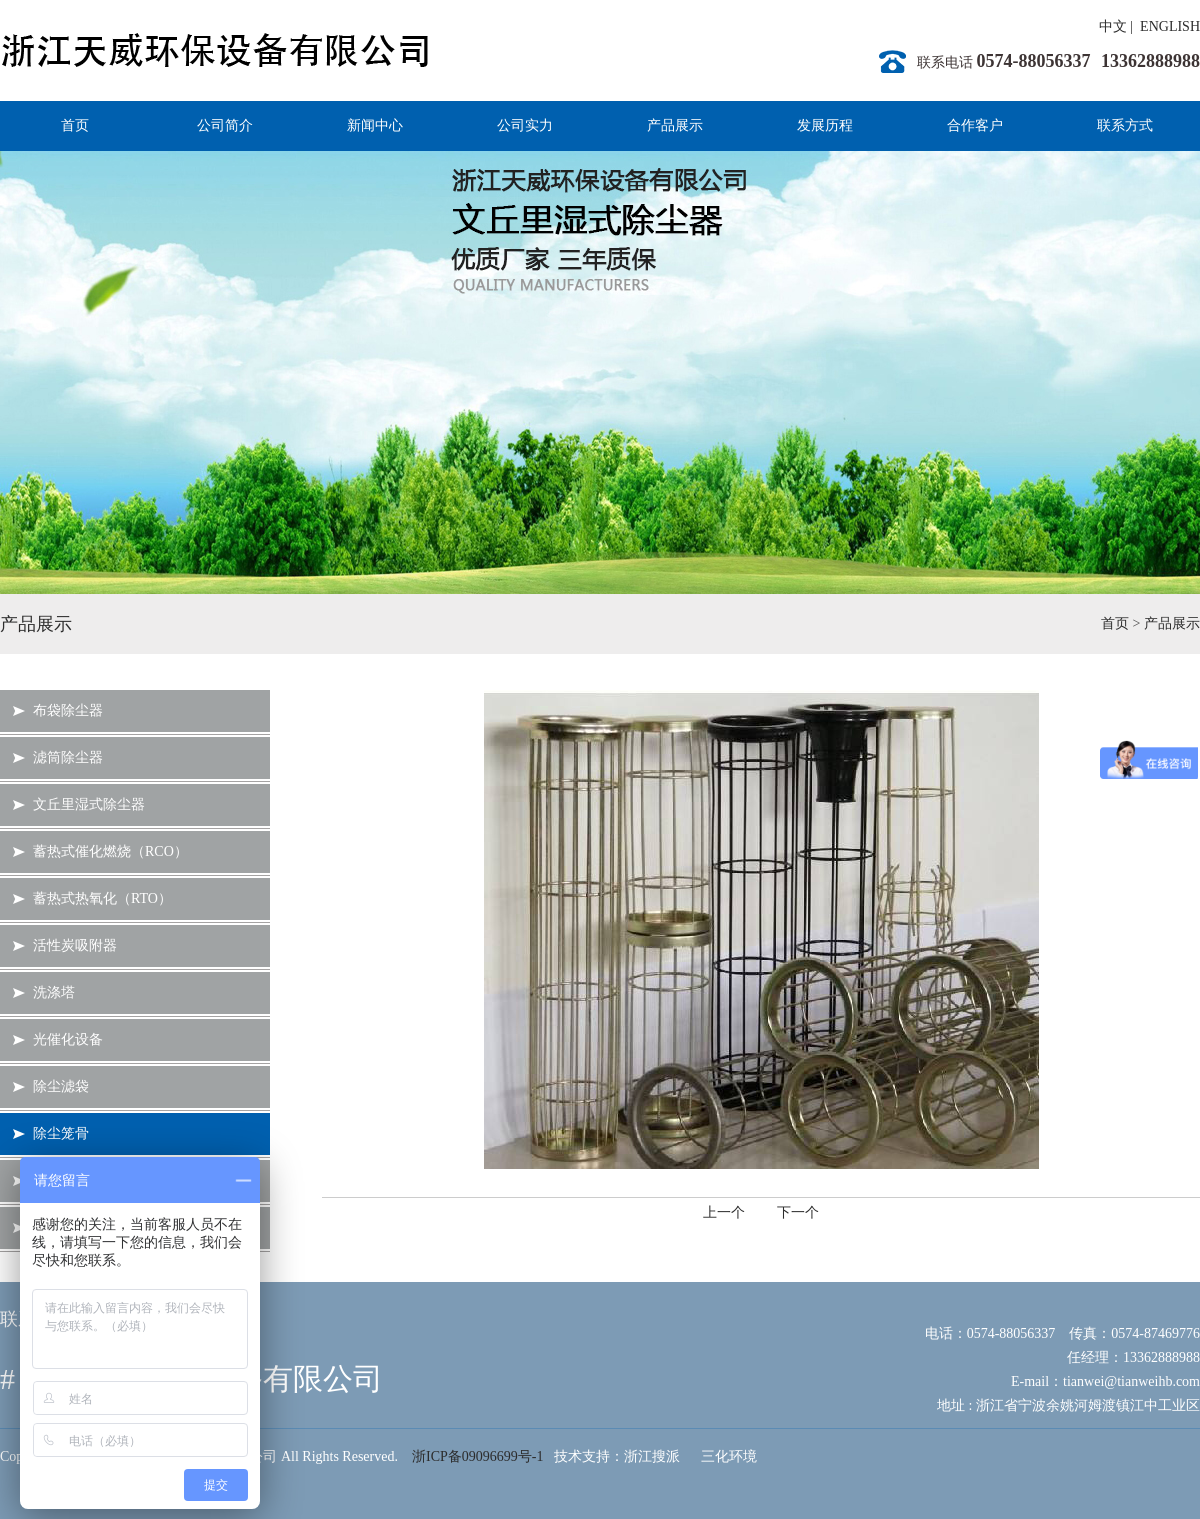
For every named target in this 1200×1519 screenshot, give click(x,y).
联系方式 (1125, 125)
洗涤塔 (54, 992)
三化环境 (729, 1456)
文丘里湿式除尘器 (89, 804)
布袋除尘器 (68, 710)
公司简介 (225, 125)
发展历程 (825, 125)
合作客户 (975, 125)
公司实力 (525, 125)
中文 (1113, 26)
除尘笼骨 (61, 1133)
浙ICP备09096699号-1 (477, 1456)
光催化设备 (68, 1039)
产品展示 (675, 125)
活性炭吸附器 (75, 945)
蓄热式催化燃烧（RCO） (110, 851)
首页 (75, 125)
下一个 (798, 1212)
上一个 (724, 1212)
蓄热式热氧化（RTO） (102, 898)
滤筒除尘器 (68, 757)
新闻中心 (375, 125)
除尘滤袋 (61, 1086)
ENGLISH (1170, 26)
